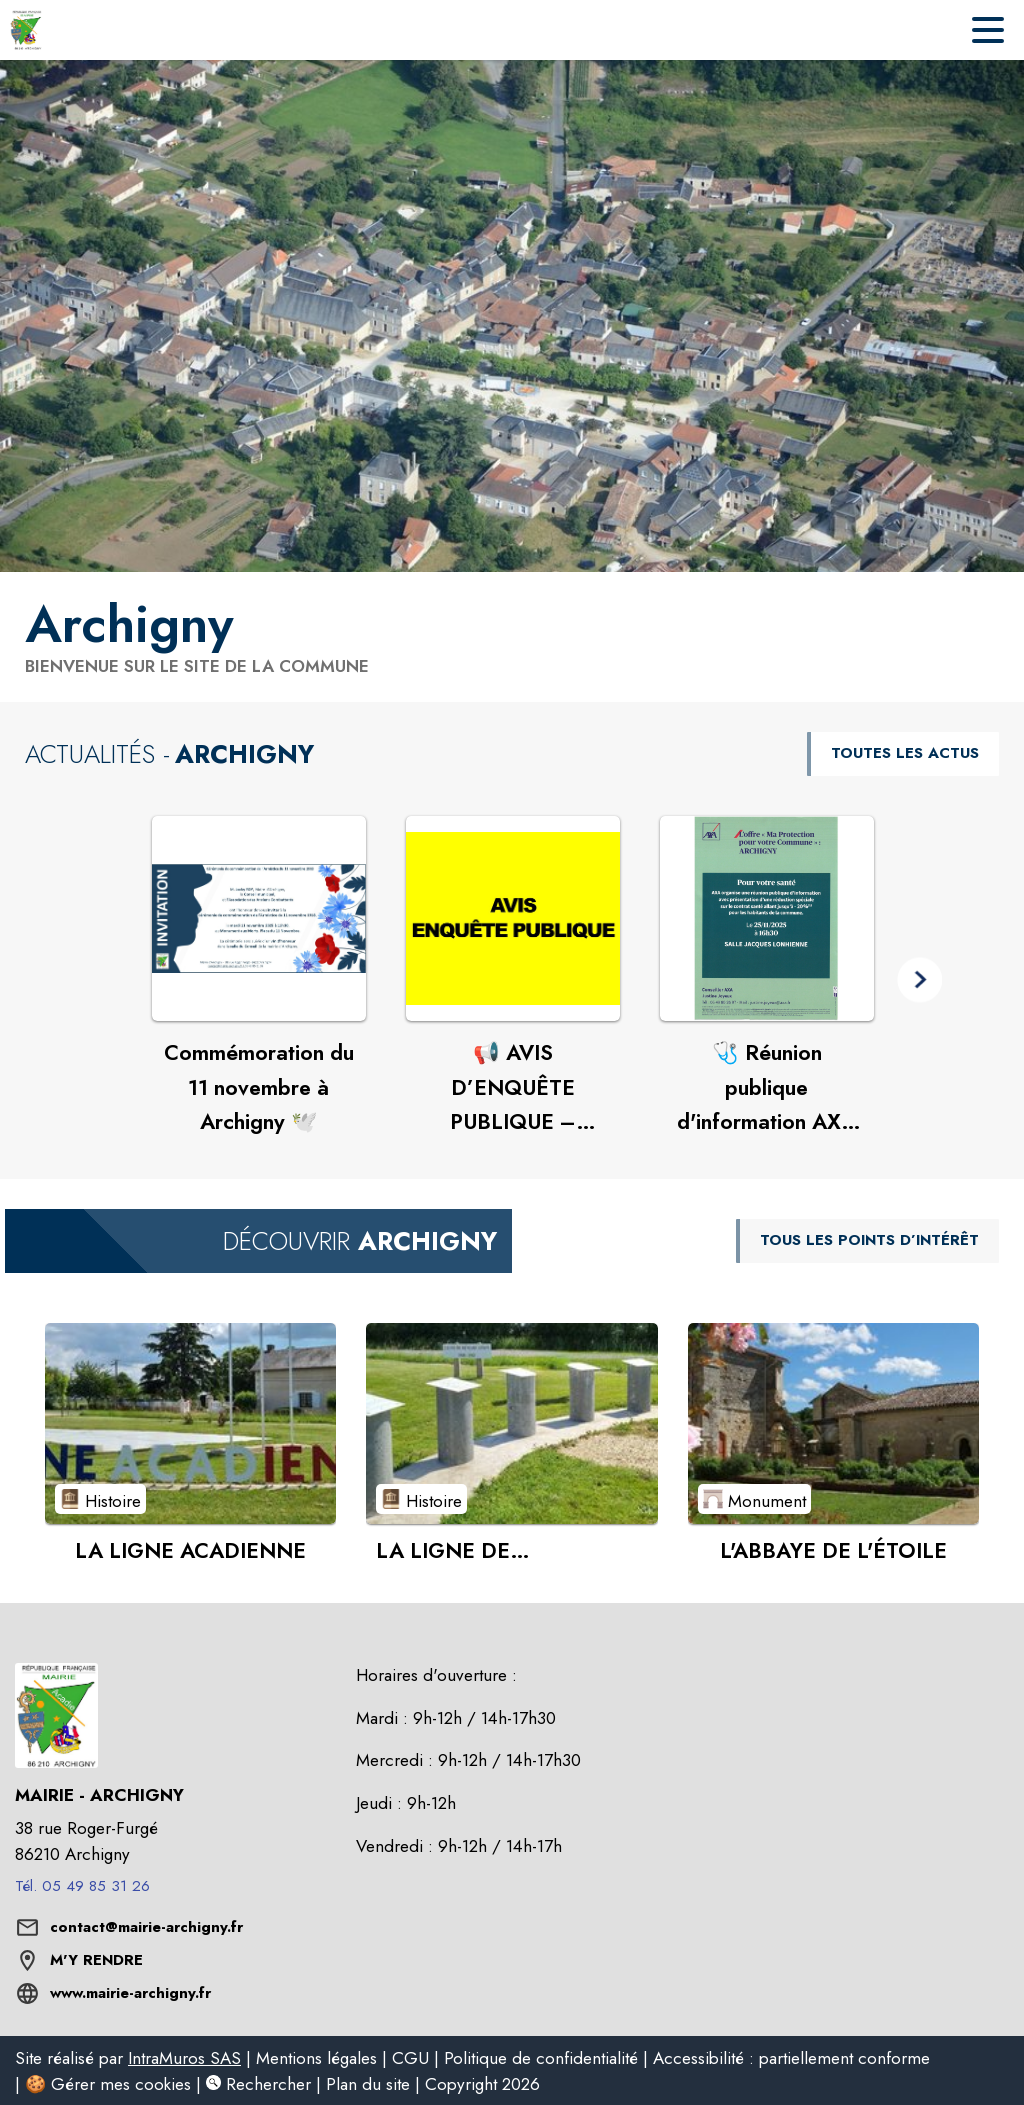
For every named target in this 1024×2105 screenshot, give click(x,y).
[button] (919, 979)
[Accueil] (26, 30)
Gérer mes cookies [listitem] (121, 2084)
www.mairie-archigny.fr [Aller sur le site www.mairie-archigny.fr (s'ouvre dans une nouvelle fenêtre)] (130, 1993)
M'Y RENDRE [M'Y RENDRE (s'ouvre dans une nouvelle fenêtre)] (96, 1960)
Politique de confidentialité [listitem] (541, 2058)
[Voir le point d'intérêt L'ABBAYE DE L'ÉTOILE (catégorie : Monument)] (833, 1423)
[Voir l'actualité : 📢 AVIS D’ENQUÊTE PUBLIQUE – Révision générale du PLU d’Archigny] (513, 919)
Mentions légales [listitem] (316, 2058)
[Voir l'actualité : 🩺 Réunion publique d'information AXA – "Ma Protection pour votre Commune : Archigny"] (767, 919)
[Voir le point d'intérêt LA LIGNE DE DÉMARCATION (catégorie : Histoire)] (511, 1423)
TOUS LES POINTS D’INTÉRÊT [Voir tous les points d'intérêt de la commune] (869, 1240)
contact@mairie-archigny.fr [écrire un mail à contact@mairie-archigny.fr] (146, 1927)
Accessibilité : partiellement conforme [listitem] (791, 2058)
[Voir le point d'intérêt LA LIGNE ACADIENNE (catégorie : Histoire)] (190, 1423)
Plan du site (368, 2084)
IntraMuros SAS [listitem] (184, 2058)
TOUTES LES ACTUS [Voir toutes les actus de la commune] (905, 753)
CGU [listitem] (410, 2058)
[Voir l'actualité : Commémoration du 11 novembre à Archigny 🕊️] (259, 919)
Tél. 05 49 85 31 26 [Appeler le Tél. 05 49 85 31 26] (82, 1886)
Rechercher (258, 2084)
